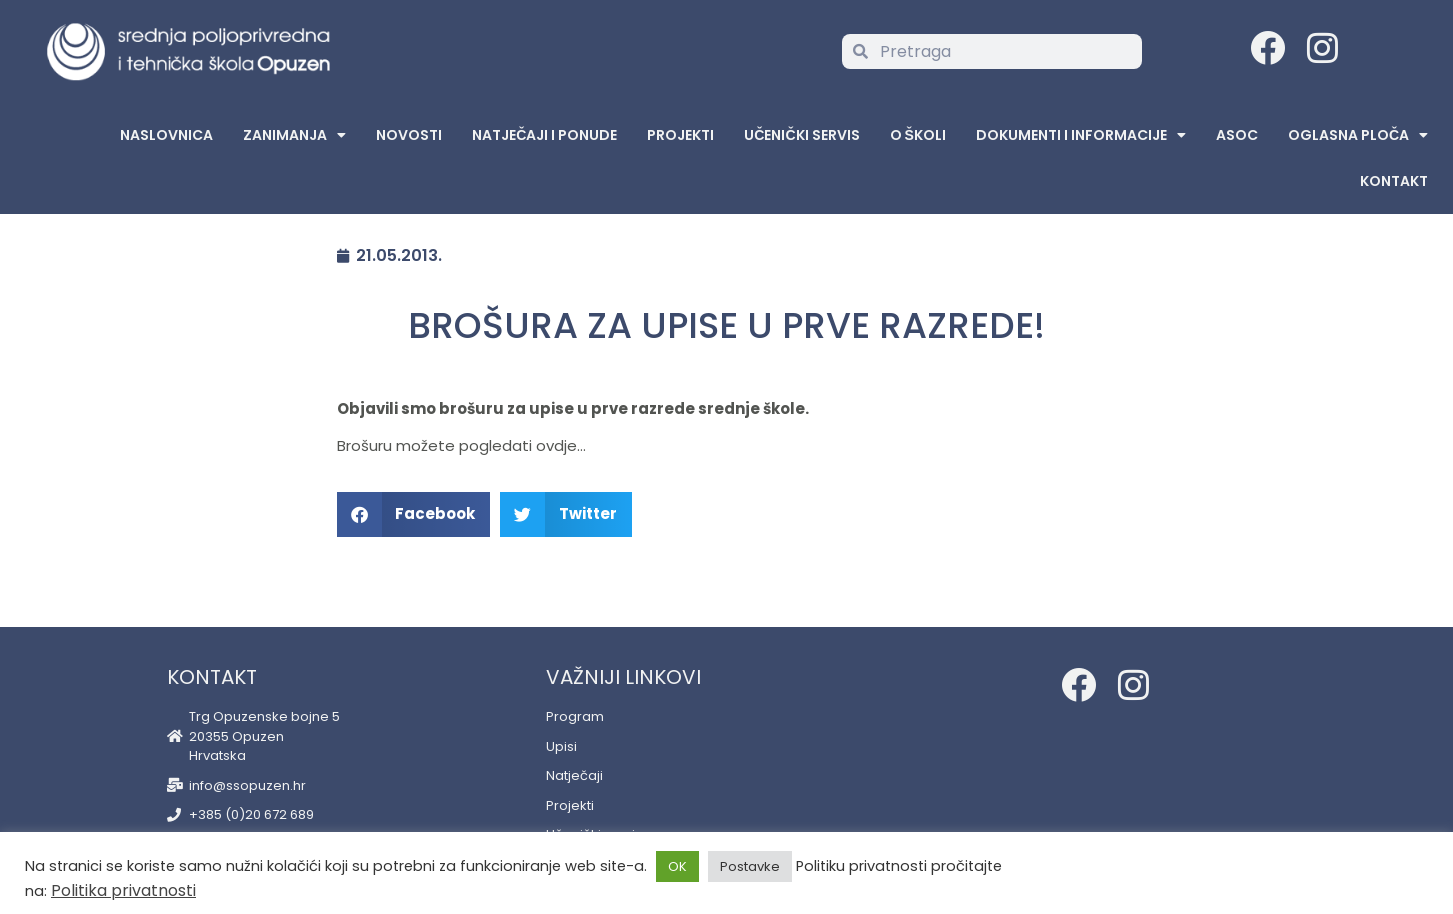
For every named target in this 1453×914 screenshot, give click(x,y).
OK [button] (677, 866)
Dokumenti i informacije (1081, 135)
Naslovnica (166, 135)
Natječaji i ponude (544, 135)
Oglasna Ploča (1358, 135)
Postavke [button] (750, 866)
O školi (918, 135)
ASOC (1237, 135)
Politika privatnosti (123, 890)
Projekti (680, 135)
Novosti (409, 135)
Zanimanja (294, 135)
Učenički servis (801, 135)
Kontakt (1394, 181)
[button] (414, 514)
